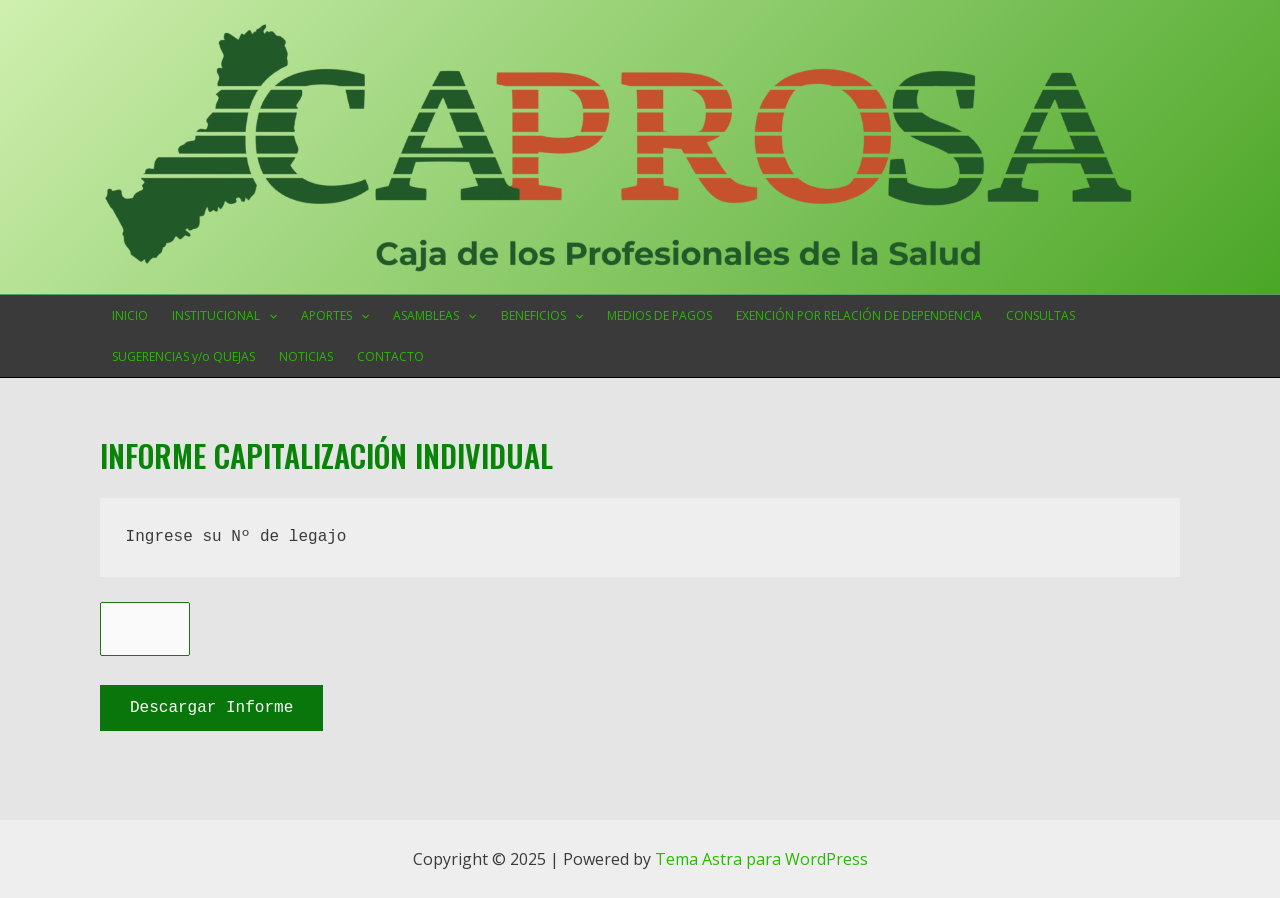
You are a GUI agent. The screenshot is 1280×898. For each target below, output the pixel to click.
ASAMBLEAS (434, 315)
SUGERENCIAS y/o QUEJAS (183, 356)
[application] (268, 315)
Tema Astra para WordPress (761, 857)
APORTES (335, 315)
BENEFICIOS (542, 315)
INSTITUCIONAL (224, 315)
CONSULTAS (1040, 315)
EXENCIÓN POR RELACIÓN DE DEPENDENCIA (859, 315)
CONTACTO (390, 356)
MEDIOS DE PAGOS (659, 315)
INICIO (130, 315)
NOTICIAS (306, 356)
